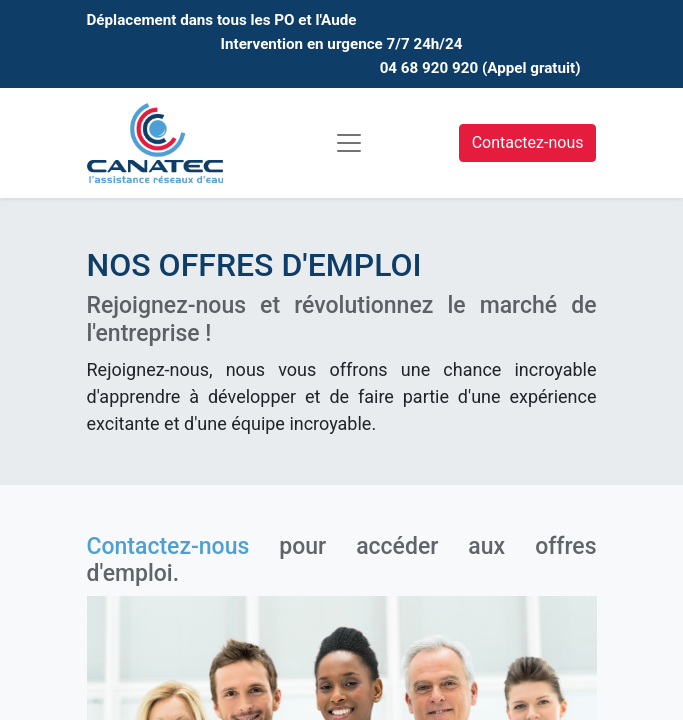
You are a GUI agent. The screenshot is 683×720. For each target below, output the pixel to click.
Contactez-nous (528, 142)
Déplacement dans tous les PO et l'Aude (222, 20)
